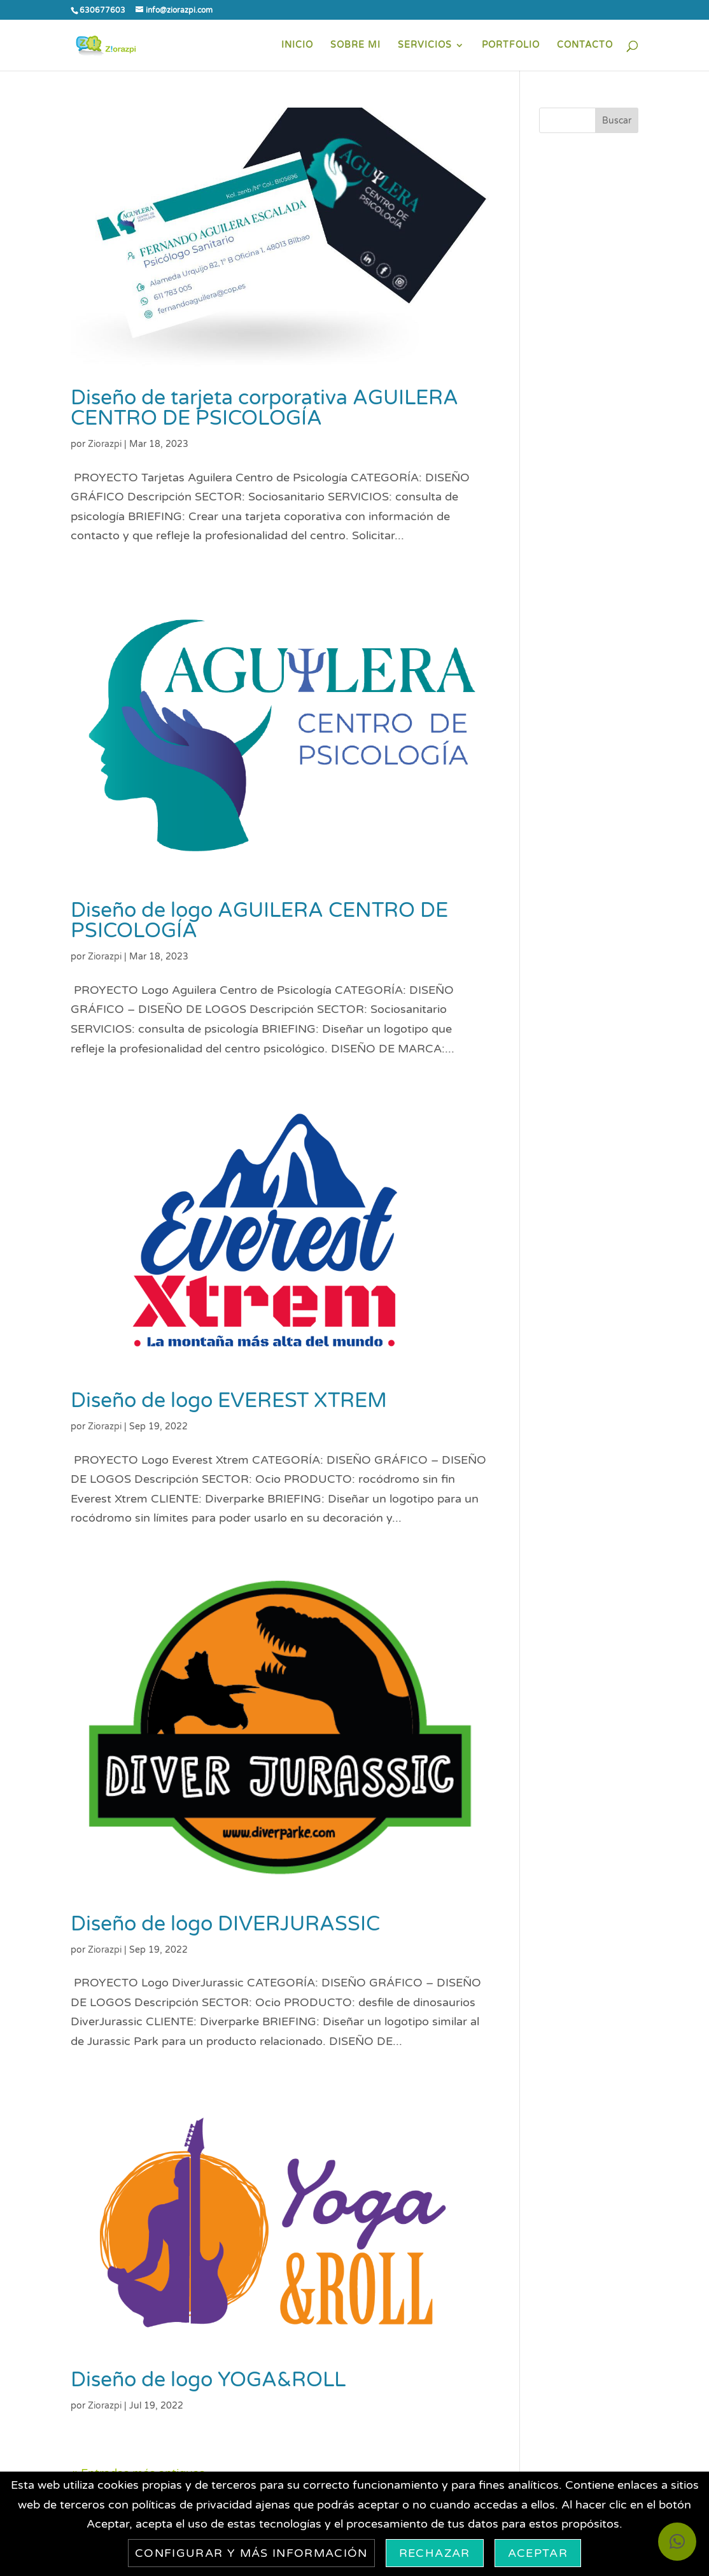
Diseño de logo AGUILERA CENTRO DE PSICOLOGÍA (259, 920)
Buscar (616, 120)
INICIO (297, 45)
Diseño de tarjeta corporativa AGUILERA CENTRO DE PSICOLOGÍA (264, 408)
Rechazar (434, 2553)
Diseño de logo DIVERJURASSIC (225, 1924)
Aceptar (538, 2553)
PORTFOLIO (511, 45)
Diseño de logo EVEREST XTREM (229, 1401)
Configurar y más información (251, 2553)
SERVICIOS (425, 45)
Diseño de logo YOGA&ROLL (208, 2380)
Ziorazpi (105, 444)
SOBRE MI (355, 45)
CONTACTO (585, 45)
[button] (677, 2542)
